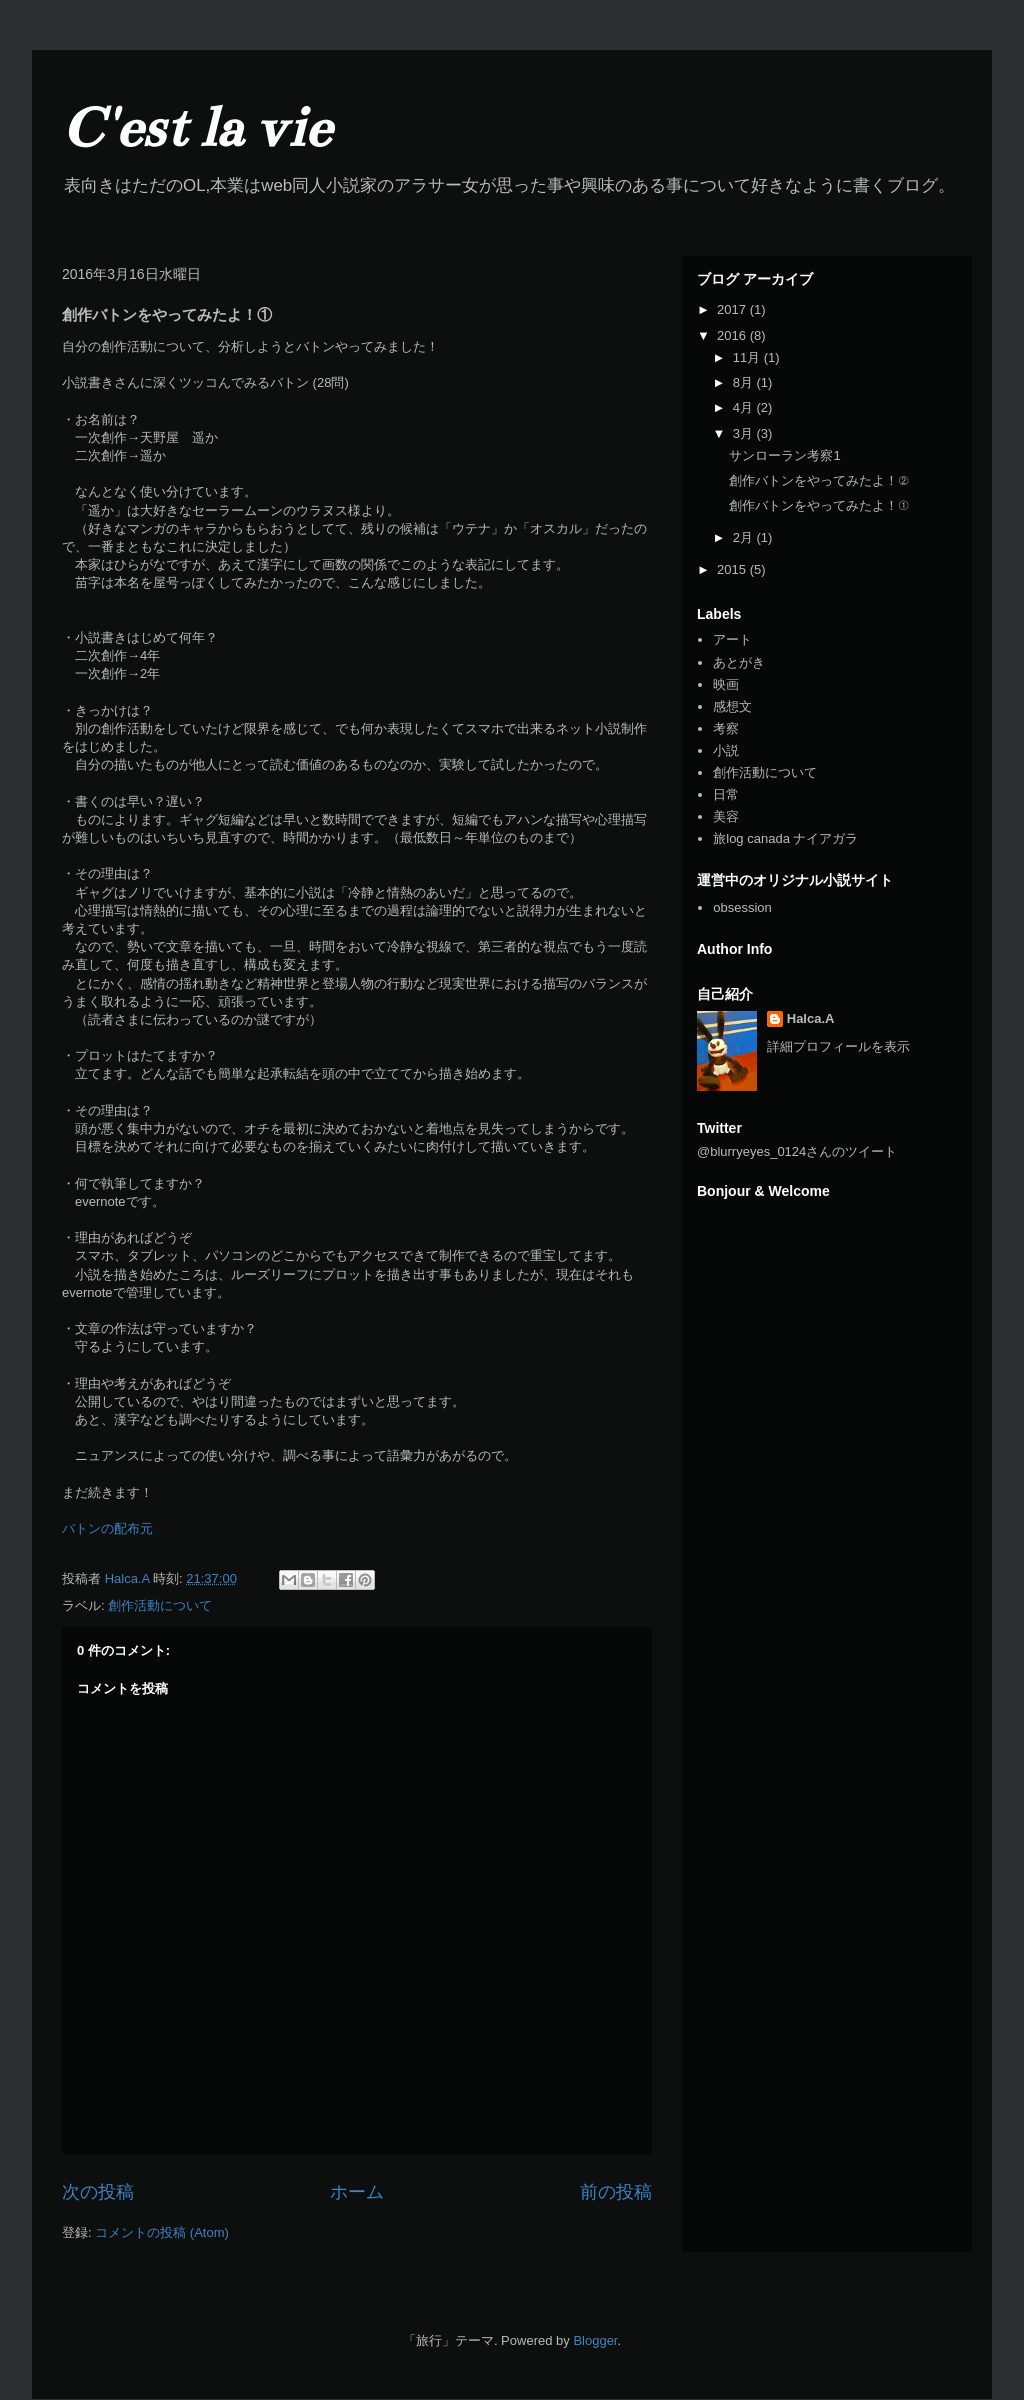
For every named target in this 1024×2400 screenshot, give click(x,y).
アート (732, 639)
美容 (726, 816)
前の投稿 (616, 2192)
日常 (726, 794)
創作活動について (160, 1605)
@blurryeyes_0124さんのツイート (797, 1151)
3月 (745, 433)
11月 (748, 357)
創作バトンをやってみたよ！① (818, 505)
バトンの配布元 (107, 1528)
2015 (733, 569)
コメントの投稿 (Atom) (162, 2232)
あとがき (739, 662)
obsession (742, 907)
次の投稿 (98, 2192)
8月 (745, 382)
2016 (733, 335)
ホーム (357, 2192)
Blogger (595, 2340)
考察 (726, 728)
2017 (733, 309)
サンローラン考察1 (784, 455)
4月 (745, 407)
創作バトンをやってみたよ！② (818, 480)
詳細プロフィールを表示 (838, 1046)
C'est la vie (196, 127)
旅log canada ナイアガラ (785, 838)
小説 (726, 750)
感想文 (732, 706)
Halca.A (811, 1018)
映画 (726, 684)
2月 (745, 537)
